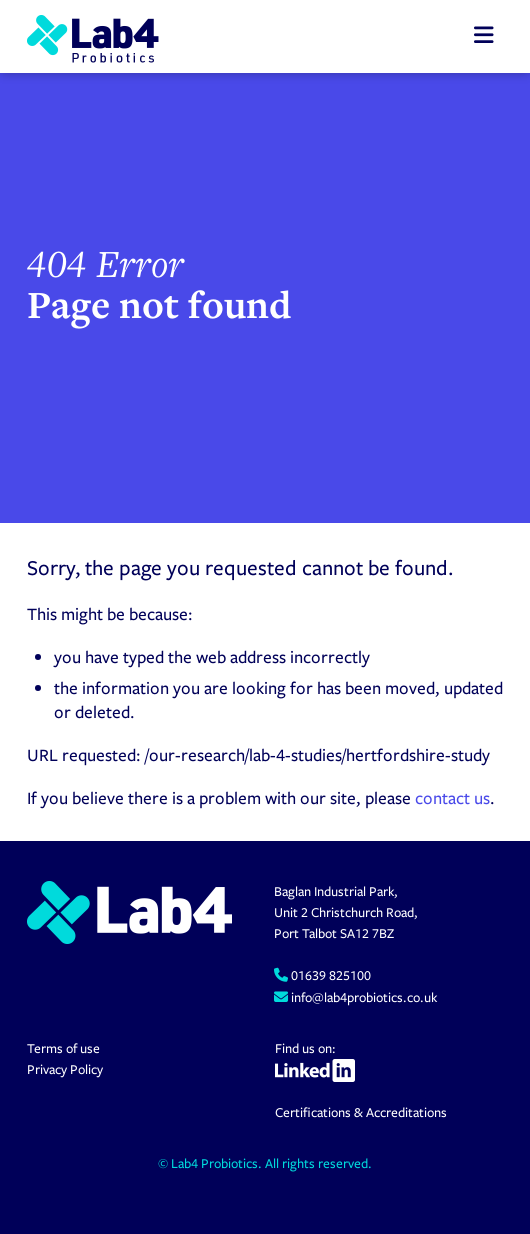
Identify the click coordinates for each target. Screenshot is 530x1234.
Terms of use (63, 1048)
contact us (452, 797)
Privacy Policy (65, 1069)
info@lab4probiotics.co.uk (362, 997)
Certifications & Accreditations (361, 1112)
